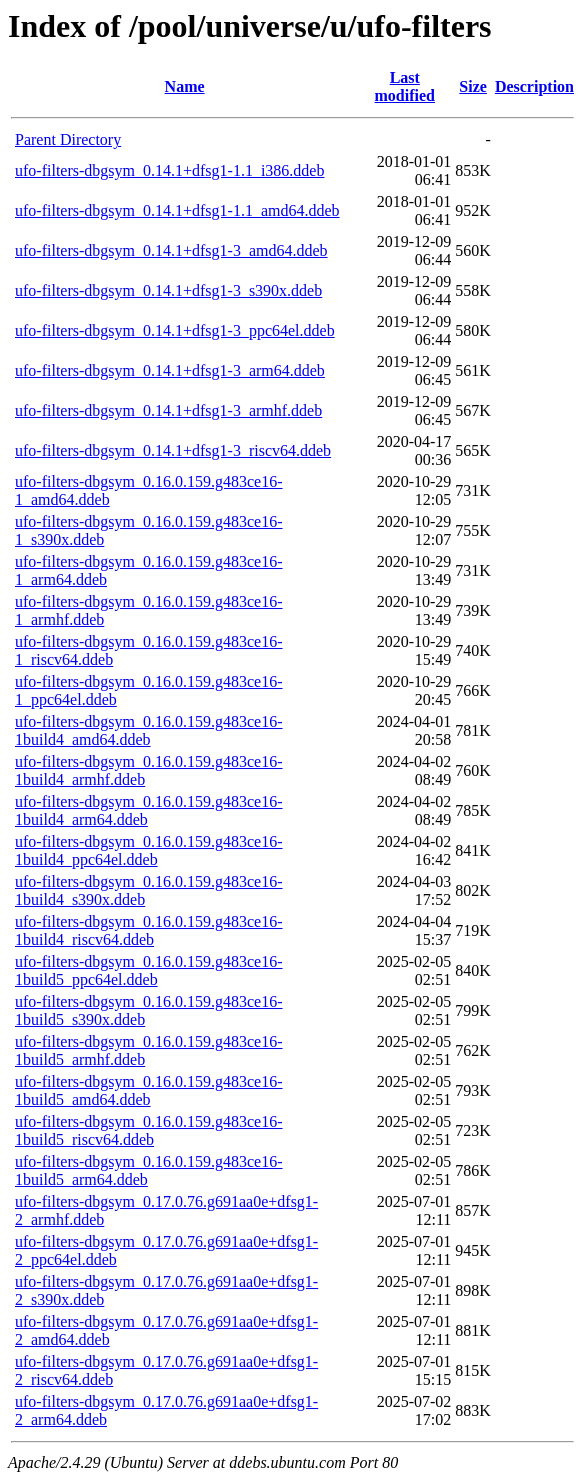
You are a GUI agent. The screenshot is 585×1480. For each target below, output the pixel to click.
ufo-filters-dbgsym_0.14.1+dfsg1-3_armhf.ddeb (168, 410)
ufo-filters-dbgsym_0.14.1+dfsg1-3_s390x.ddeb (168, 290)
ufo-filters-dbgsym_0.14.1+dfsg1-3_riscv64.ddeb (173, 450)
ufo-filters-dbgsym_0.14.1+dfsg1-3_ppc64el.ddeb (175, 330)
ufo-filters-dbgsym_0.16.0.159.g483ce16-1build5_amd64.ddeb (149, 1090)
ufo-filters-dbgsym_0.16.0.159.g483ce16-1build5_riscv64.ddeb (149, 1130)
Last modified (405, 86)
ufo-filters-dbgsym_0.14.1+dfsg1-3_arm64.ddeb (170, 370)
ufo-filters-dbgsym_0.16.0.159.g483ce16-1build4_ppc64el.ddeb (149, 850)
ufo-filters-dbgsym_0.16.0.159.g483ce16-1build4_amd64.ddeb (149, 730)
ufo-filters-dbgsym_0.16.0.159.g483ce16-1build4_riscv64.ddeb (149, 930)
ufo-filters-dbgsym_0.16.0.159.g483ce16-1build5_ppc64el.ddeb (149, 970)
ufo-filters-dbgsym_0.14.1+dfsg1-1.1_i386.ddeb (169, 170)
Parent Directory (68, 139)
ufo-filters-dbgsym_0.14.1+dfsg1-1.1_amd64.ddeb (177, 210)
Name (185, 86)
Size (473, 86)
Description (534, 86)
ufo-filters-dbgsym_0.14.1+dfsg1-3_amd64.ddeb (171, 250)
